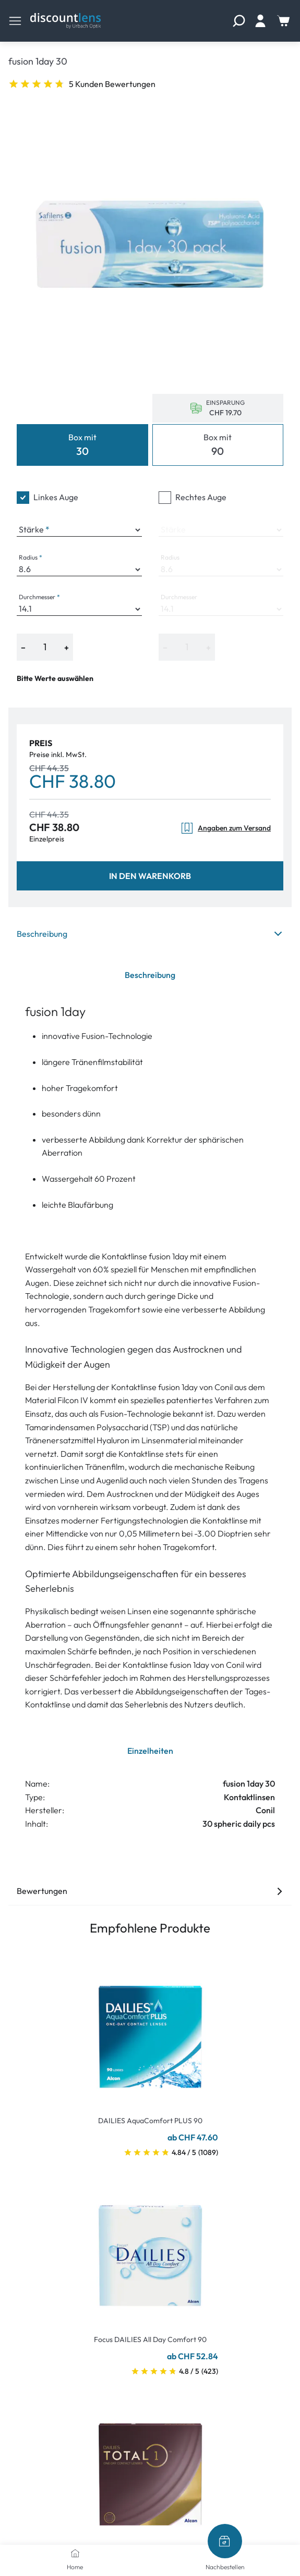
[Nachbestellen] (225, 2541)
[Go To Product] (150, 2030)
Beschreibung (150, 933)
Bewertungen (150, 1891)
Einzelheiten (150, 1750)
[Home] (75, 2553)
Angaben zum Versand (226, 828)
